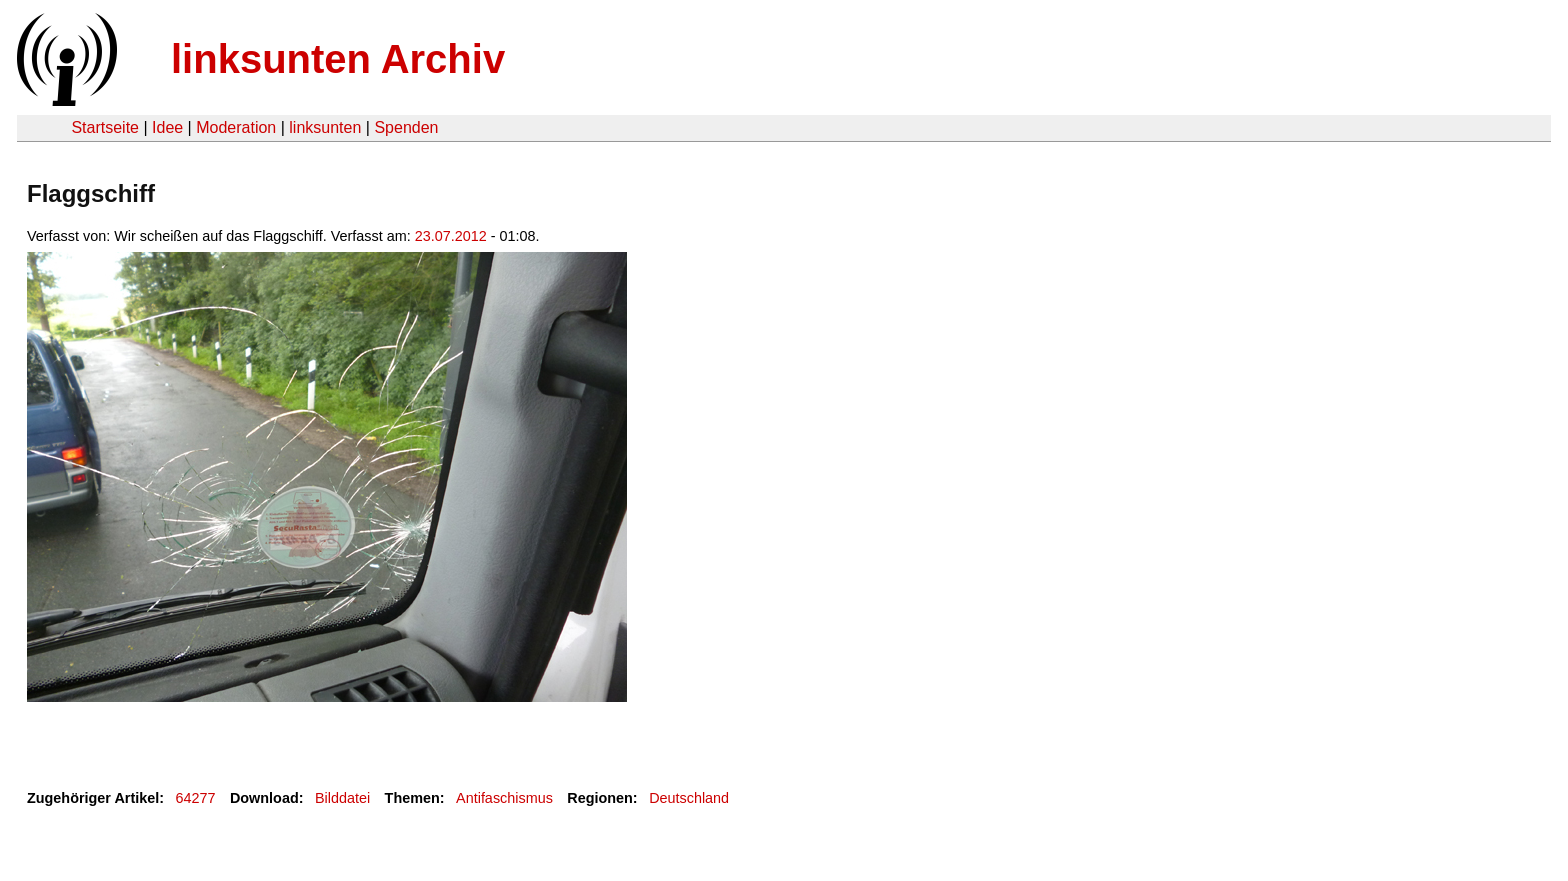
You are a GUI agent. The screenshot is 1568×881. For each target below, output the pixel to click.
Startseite (105, 127)
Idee (167, 127)
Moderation (236, 127)
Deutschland (689, 798)
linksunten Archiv (338, 59)
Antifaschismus (504, 798)
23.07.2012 (451, 236)
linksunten (325, 127)
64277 (196, 798)
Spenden (406, 127)
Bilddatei (342, 798)
